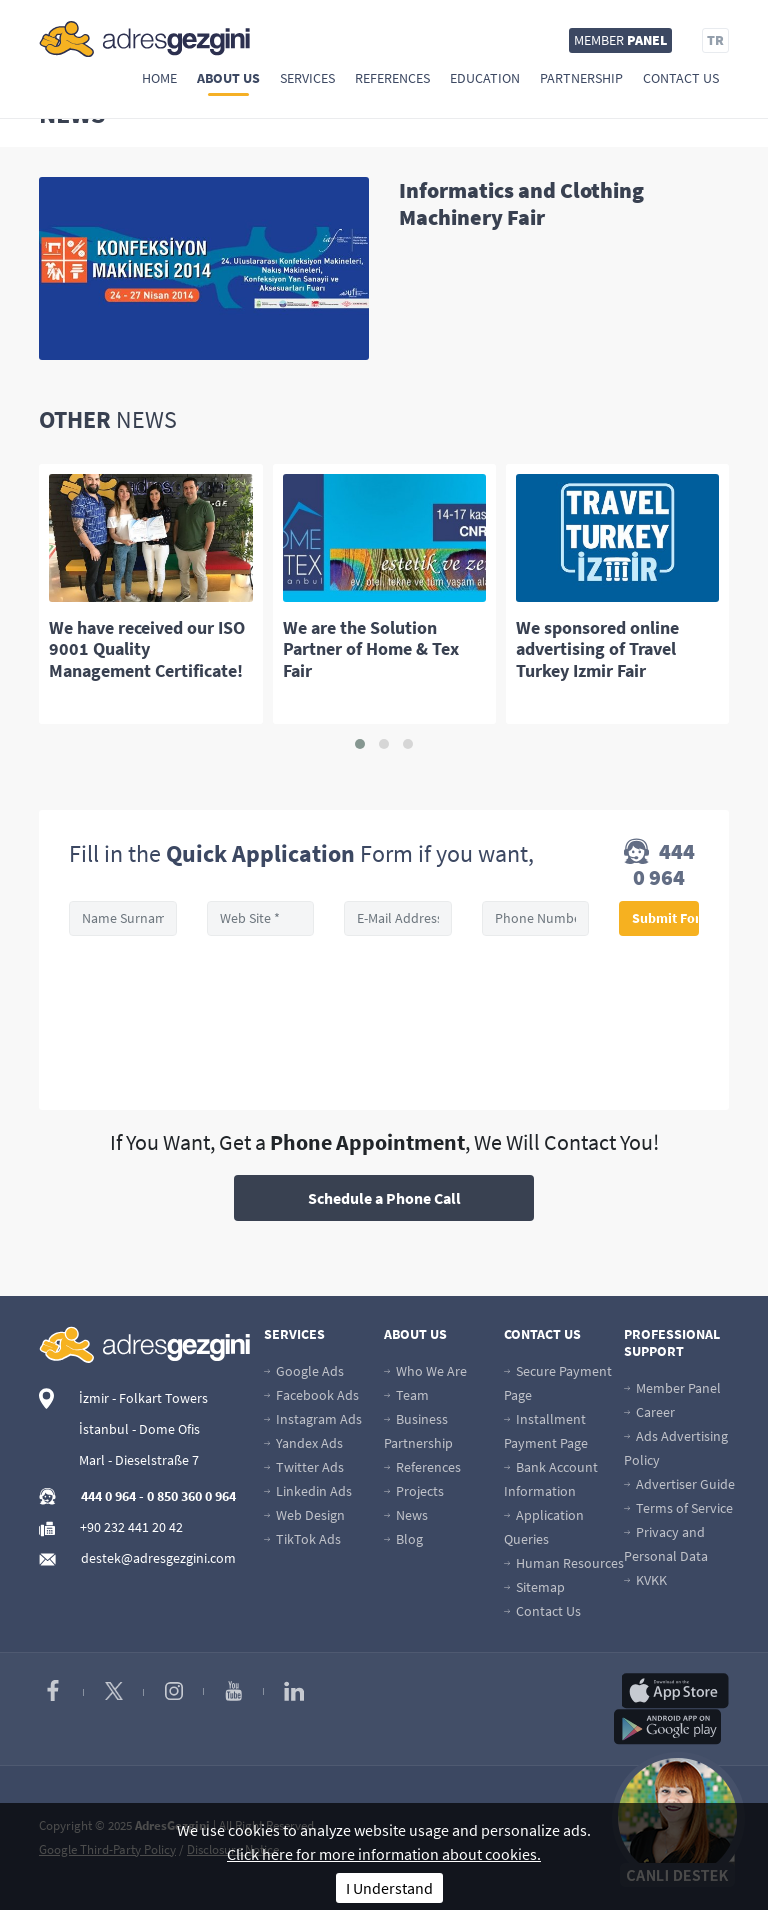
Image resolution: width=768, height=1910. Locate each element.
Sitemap (534, 1587)
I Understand (389, 1888)
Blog (403, 1539)
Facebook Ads (311, 1395)
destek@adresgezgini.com (158, 1558)
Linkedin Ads (308, 1491)
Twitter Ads (304, 1467)
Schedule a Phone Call (384, 1198)
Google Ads (304, 1371)
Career (649, 1412)
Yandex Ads (303, 1443)
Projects (414, 1491)
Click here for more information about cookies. (384, 1854)
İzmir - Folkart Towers (143, 1398)
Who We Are (425, 1371)
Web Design (304, 1515)
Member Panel (672, 1388)
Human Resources (564, 1563)
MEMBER (620, 40)
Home (159, 78)
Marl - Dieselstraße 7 (139, 1460)
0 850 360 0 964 (191, 1496)
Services (307, 78)
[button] (360, 744)
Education (485, 78)
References (392, 78)
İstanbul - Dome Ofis (139, 1429)
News (406, 1515)
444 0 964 (659, 864)
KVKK (645, 1580)
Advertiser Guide (679, 1484)
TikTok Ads (302, 1539)
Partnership (581, 78)
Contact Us (681, 78)
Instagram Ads (313, 1419)
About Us (228, 78)
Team (406, 1395)
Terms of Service (678, 1508)
